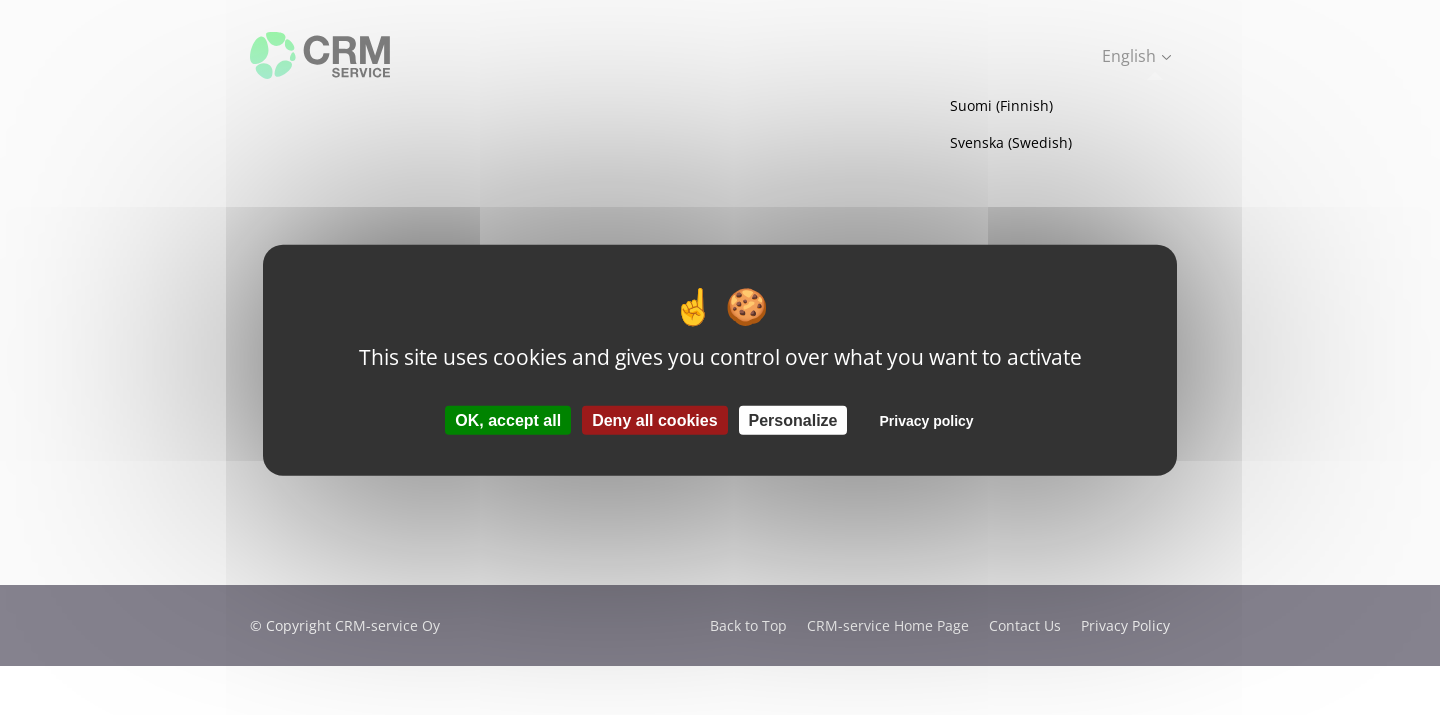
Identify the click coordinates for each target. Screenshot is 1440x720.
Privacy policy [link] (926, 420)
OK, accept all (508, 419)
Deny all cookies (654, 419)
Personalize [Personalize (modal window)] (793, 419)
